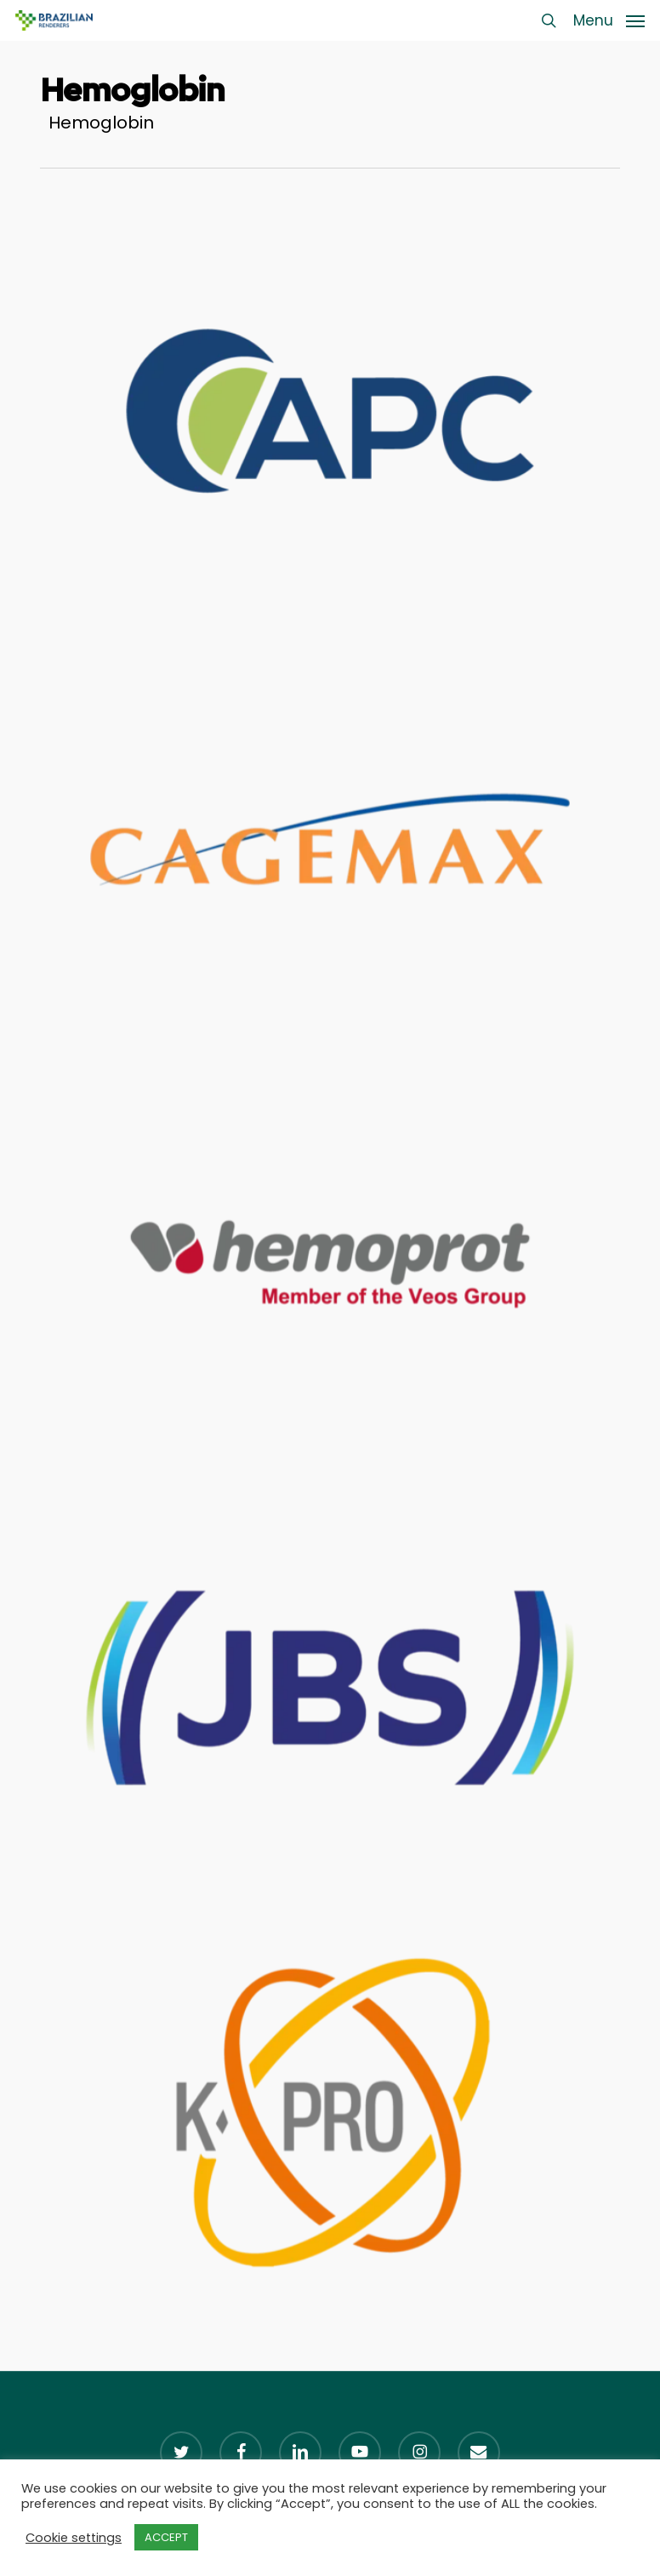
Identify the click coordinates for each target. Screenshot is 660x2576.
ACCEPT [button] (166, 2537)
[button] (609, 19)
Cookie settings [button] (74, 2537)
